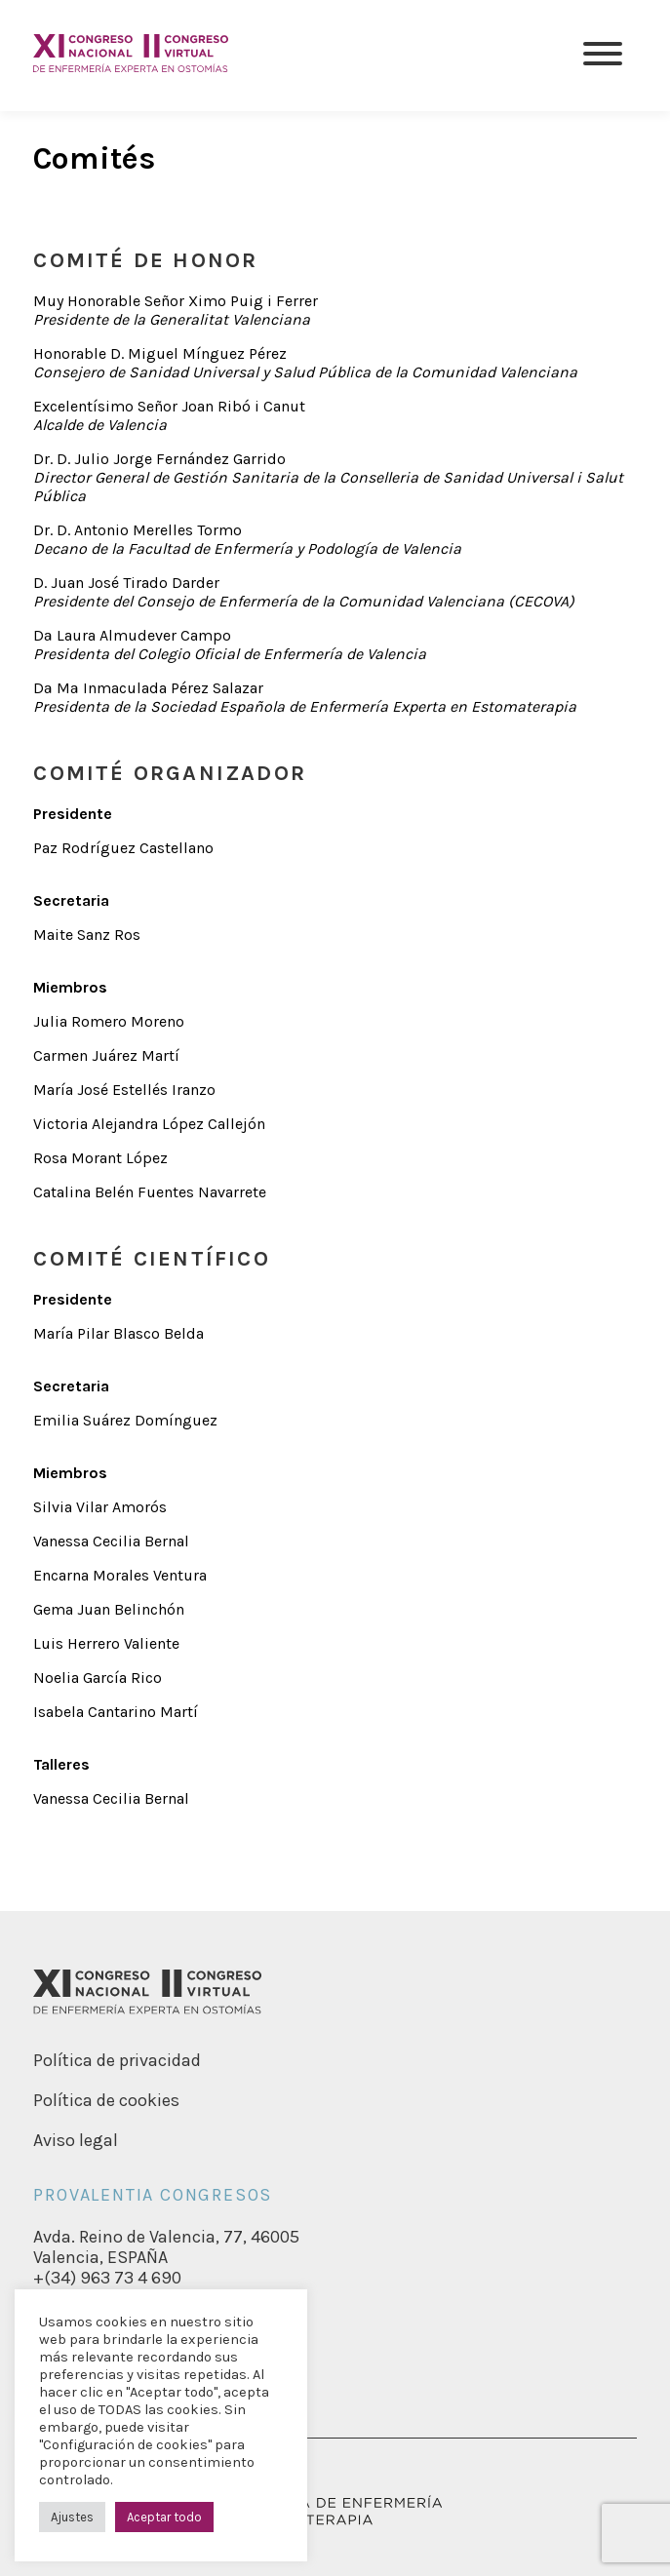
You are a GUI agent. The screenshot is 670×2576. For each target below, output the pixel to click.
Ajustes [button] (72, 2517)
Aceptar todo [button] (164, 2517)
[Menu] (603, 55)
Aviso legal (75, 2140)
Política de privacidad (117, 2060)
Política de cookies (106, 2100)
